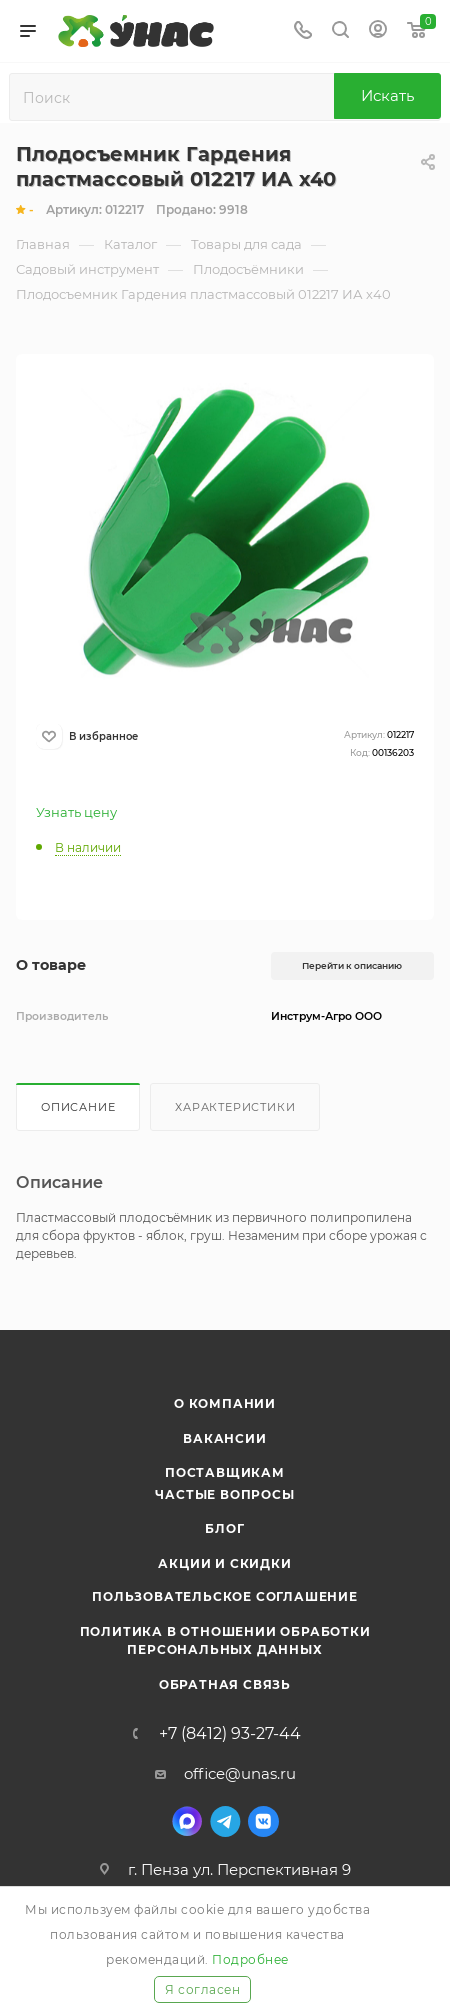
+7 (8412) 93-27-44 (230, 1734)
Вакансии (224, 1438)
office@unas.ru (240, 1773)
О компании (225, 1403)
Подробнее (250, 1959)
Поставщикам (225, 1472)
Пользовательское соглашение (225, 1596)
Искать (387, 95)
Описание (78, 1107)
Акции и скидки (224, 1563)
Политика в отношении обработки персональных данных (225, 1640)
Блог (224, 1528)
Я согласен (202, 1989)
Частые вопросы (224, 1494)
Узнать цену (76, 812)
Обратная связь (225, 1684)
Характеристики (235, 1107)
